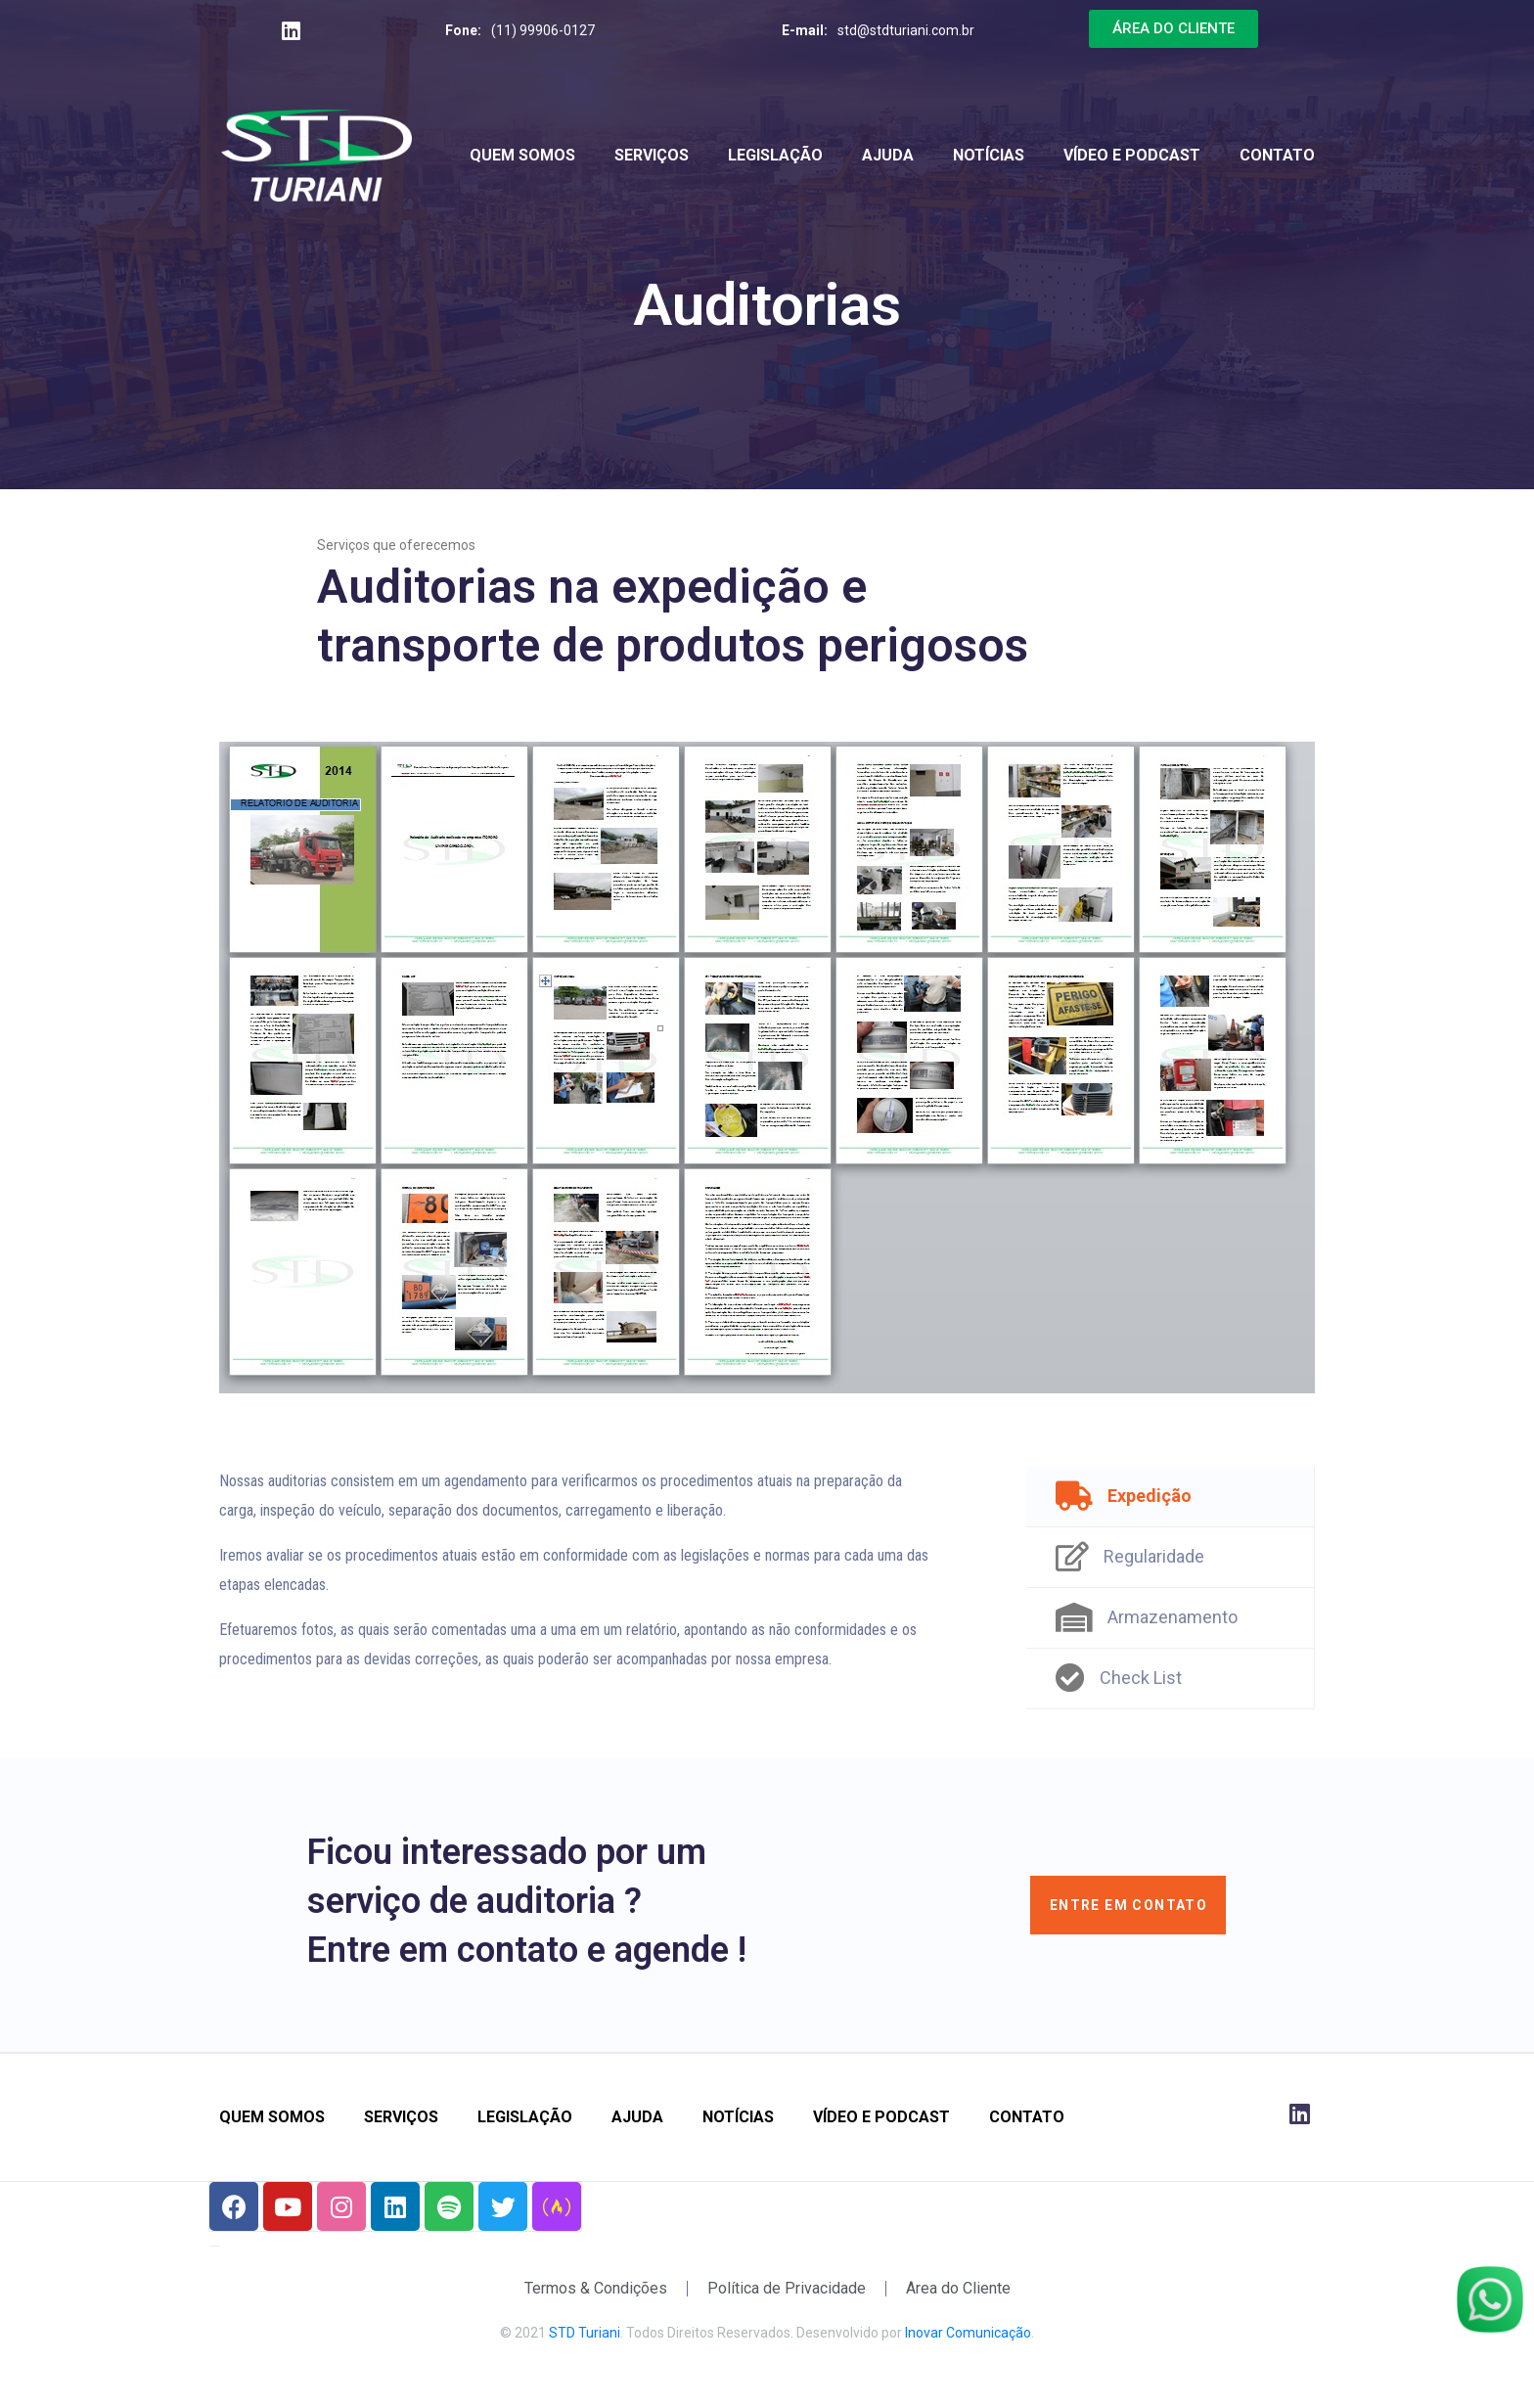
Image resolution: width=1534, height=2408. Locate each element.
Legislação (775, 155)
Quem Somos (522, 155)
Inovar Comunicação (968, 2332)
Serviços (651, 155)
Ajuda (888, 155)
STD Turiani (584, 2332)
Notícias (988, 155)
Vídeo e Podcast (1131, 155)
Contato (1277, 155)
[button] (1173, 29)
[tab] (1170, 1497)
